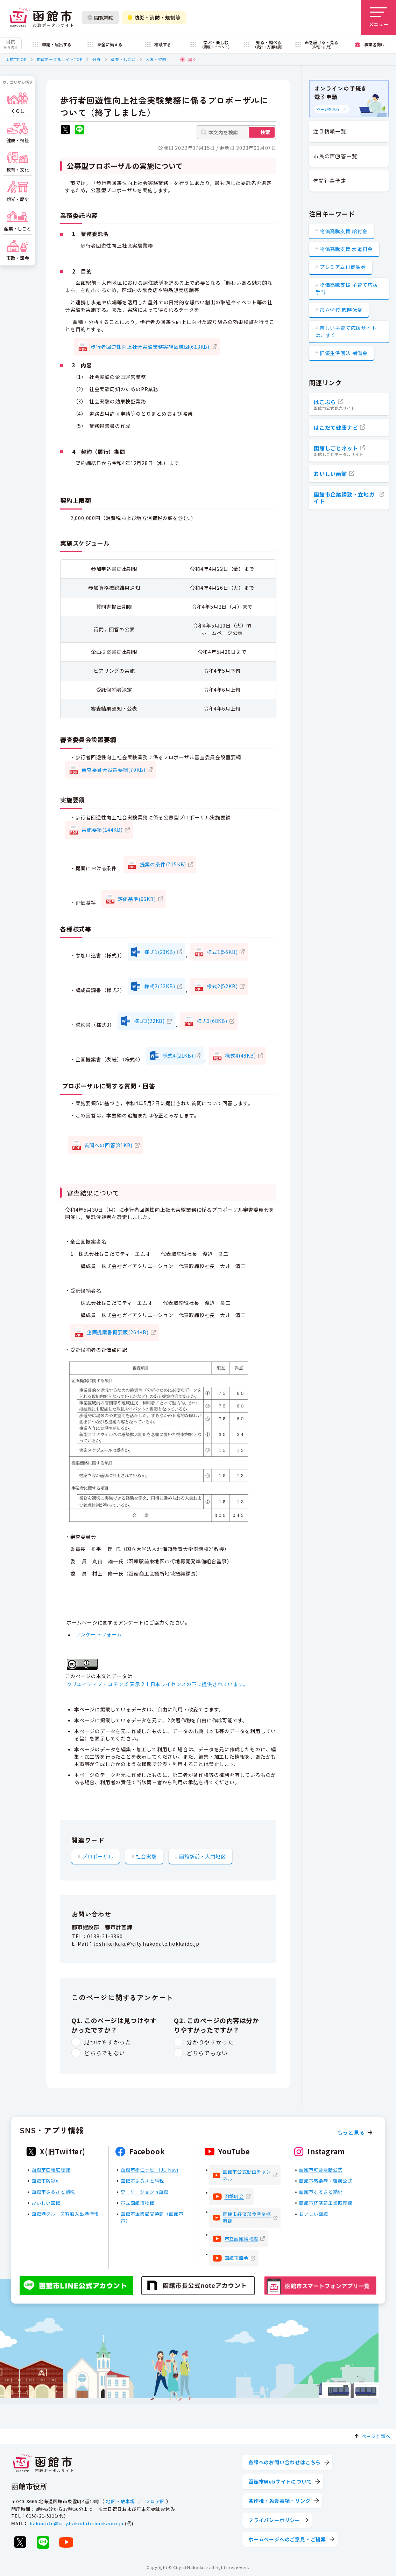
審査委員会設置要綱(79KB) (114, 769)
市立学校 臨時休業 (341, 309)
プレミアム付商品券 (343, 266)
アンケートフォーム (99, 1634)
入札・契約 (156, 59)
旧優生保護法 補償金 (344, 352)
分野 (96, 59)
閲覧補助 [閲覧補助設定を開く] (100, 17)
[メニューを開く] (378, 17)
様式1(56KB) (222, 951)
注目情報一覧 (329, 131)
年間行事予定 (329, 180)
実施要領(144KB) (102, 829)
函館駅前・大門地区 (202, 1856)
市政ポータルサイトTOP (60, 59)
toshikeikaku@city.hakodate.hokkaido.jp (146, 1943)
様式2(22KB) (159, 986)
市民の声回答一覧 (335, 156)
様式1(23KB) (159, 951)
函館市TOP (16, 59)
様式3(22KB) (149, 1020)
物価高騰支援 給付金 (344, 231)
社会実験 (146, 1856)
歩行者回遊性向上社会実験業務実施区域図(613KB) (150, 346)
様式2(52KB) (222, 986)
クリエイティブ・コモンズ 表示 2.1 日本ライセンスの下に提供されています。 (157, 1684)
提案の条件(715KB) (163, 864)
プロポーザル (97, 1856)
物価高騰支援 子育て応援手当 (346, 288)
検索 (265, 132)
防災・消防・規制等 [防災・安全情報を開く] (154, 17)
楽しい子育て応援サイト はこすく (346, 331)
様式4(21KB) (178, 1055)
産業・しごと (123, 59)
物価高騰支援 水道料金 (346, 248)
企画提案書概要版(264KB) (118, 1332)
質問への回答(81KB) (108, 1145)
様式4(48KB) (240, 1055)
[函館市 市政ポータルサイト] (41, 17)
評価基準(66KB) (137, 898)
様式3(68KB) (212, 1020)
